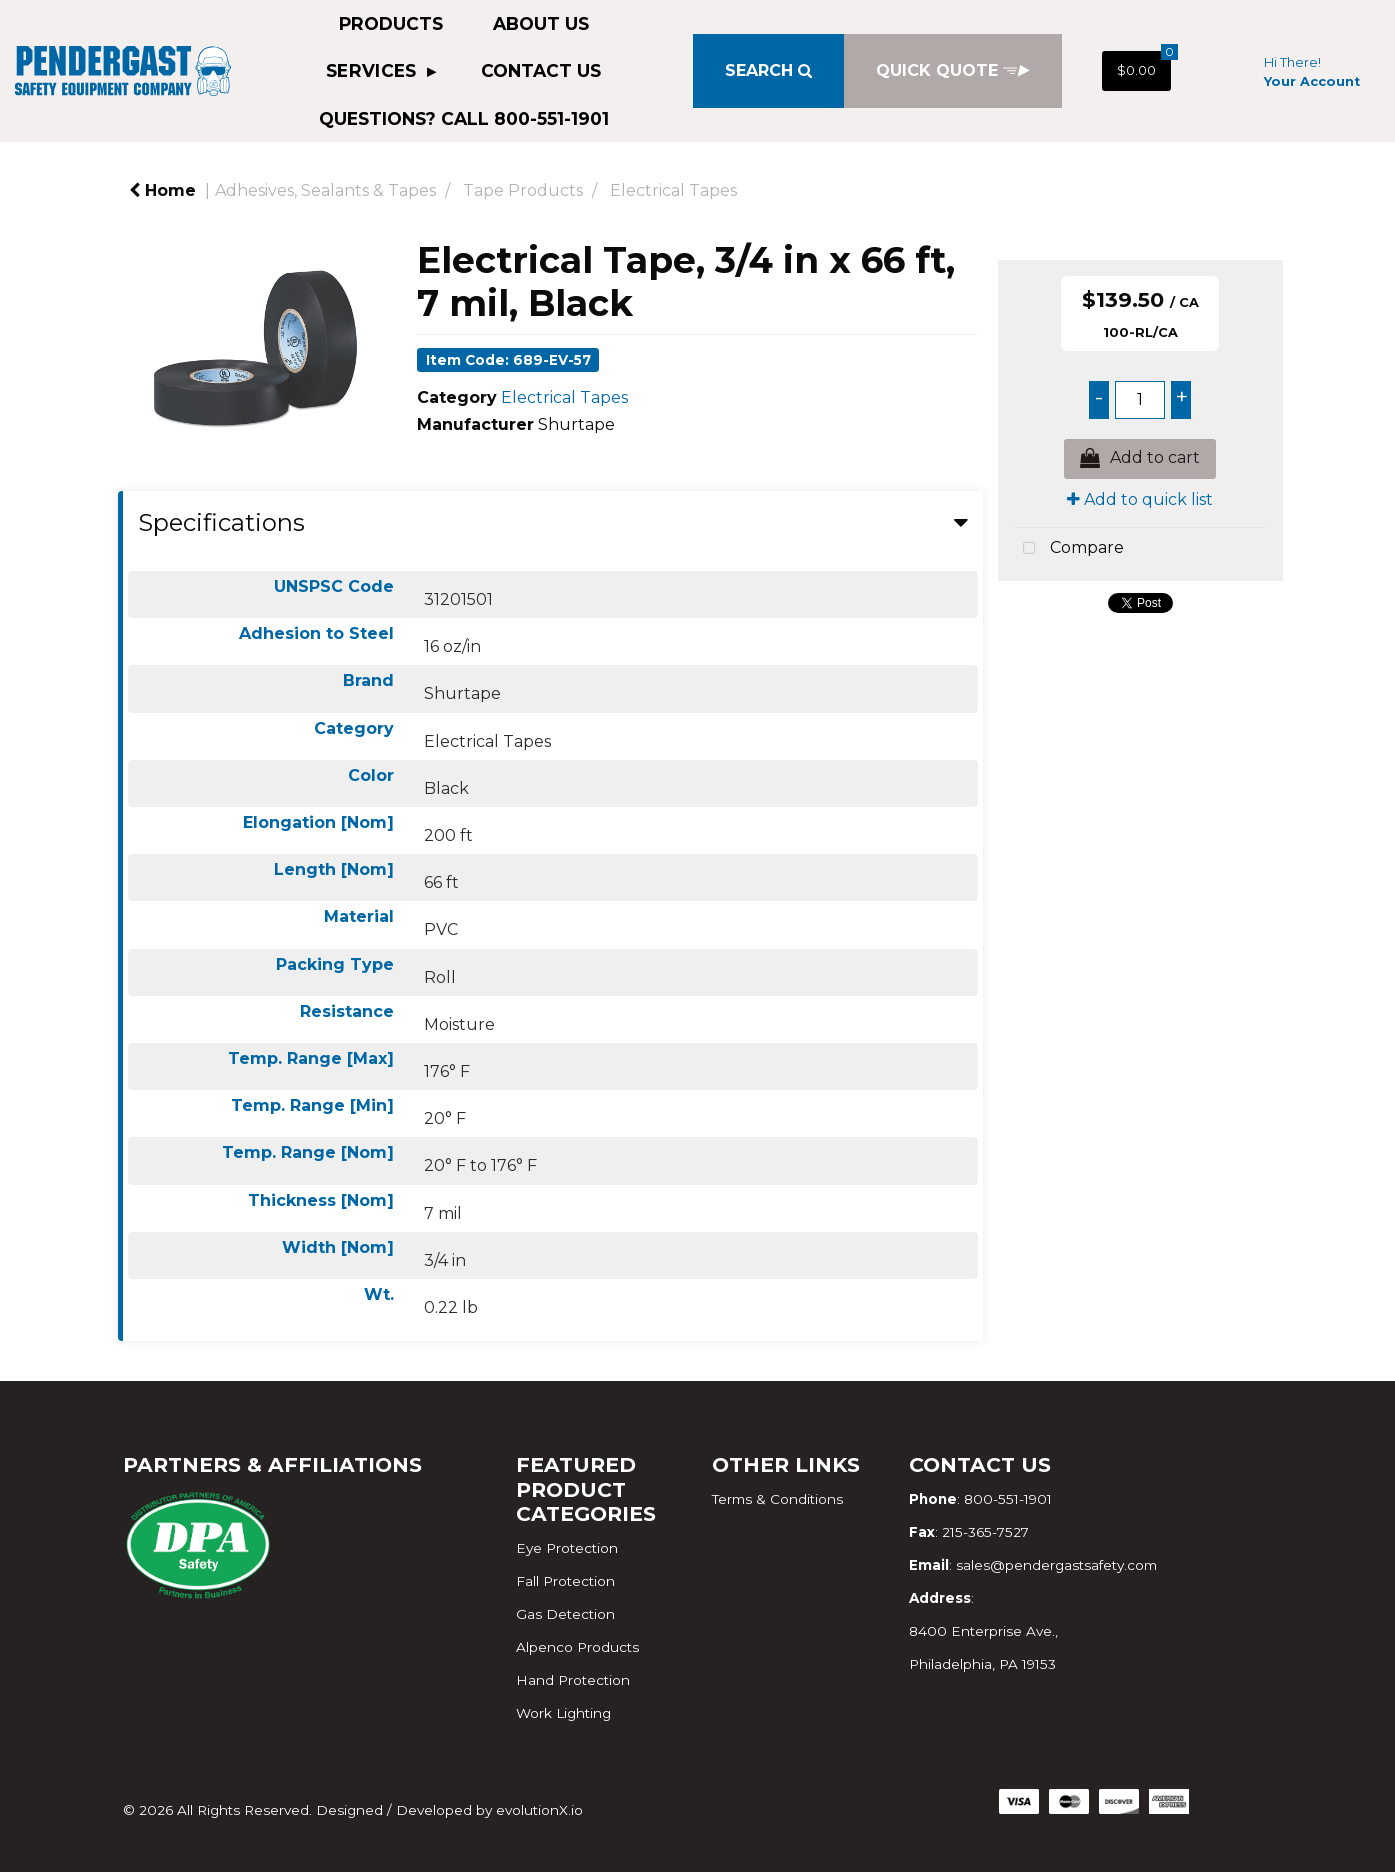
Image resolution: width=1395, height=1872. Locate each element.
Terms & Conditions (777, 1499)
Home (162, 190)
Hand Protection (573, 1680)
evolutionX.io (539, 1810)
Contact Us (541, 70)
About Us (541, 23)
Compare (1069, 549)
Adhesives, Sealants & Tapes (325, 190)
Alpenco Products (577, 1647)
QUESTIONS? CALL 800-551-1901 (464, 118)
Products (391, 23)
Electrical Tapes (673, 190)
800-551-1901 (1008, 1499)
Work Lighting (563, 1713)
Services (374, 70)
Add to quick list (1140, 499)
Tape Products (523, 190)
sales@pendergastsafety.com (1056, 1565)
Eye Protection (567, 1548)
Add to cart (1140, 459)
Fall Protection (565, 1581)
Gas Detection (565, 1614)
